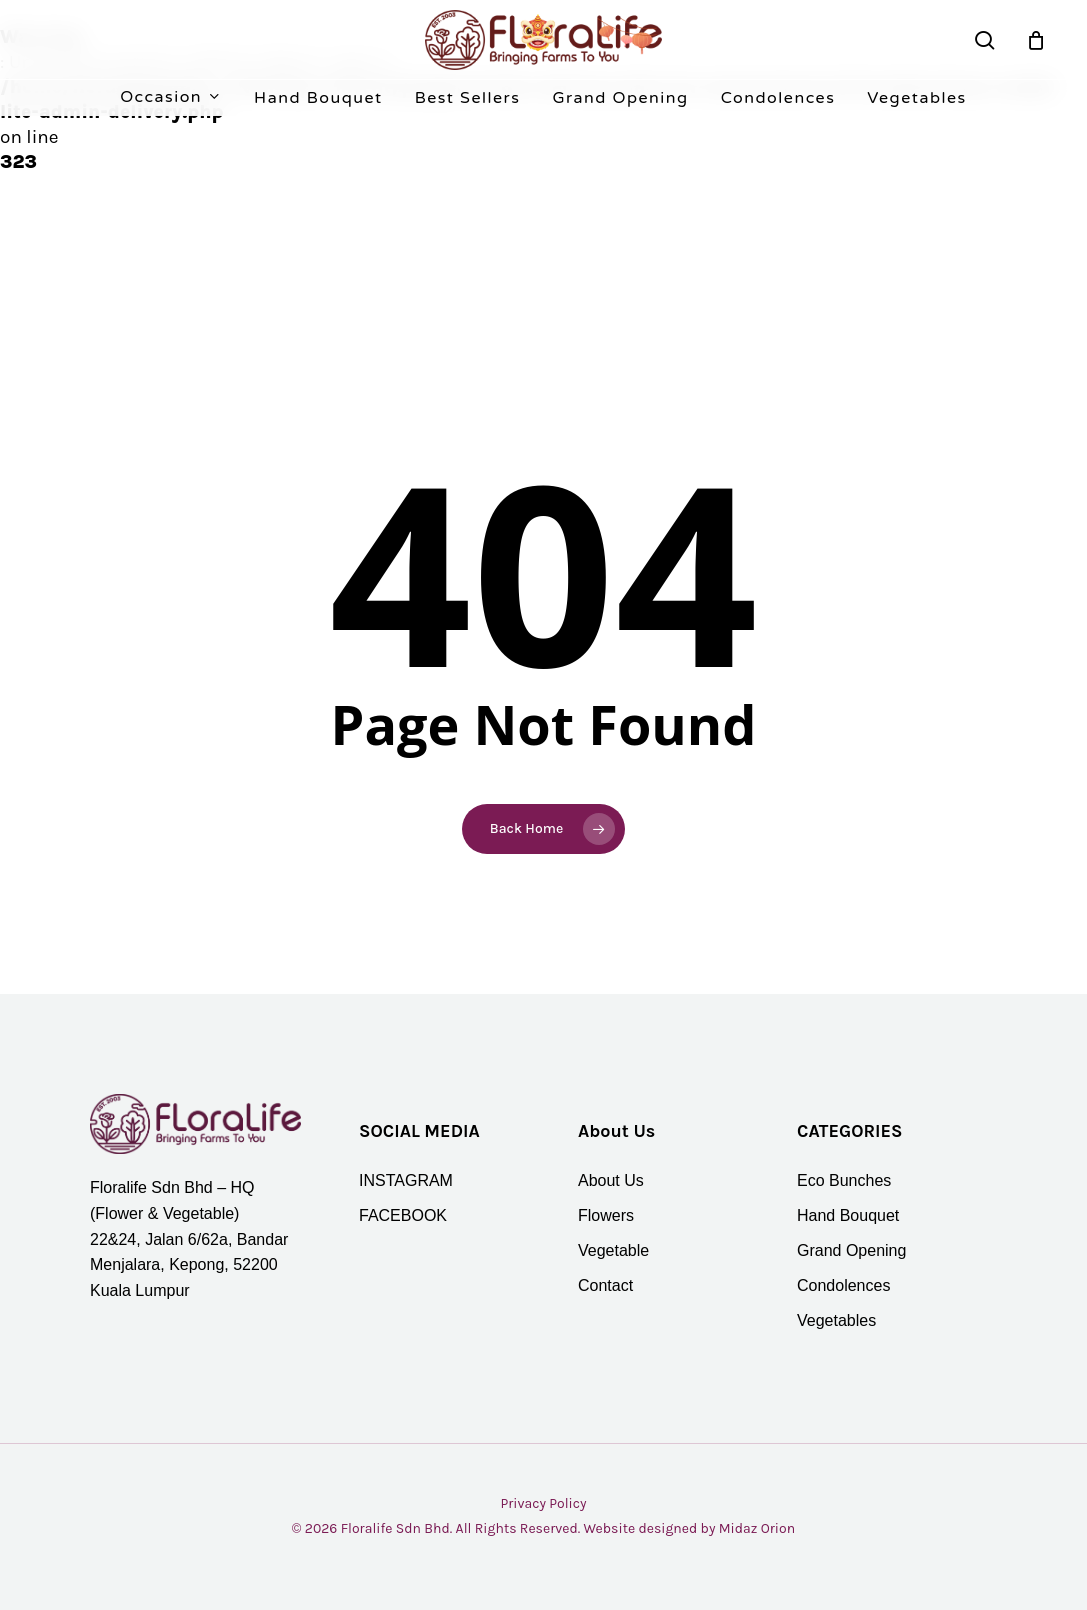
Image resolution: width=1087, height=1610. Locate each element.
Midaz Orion (757, 1528)
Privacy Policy (543, 1503)
